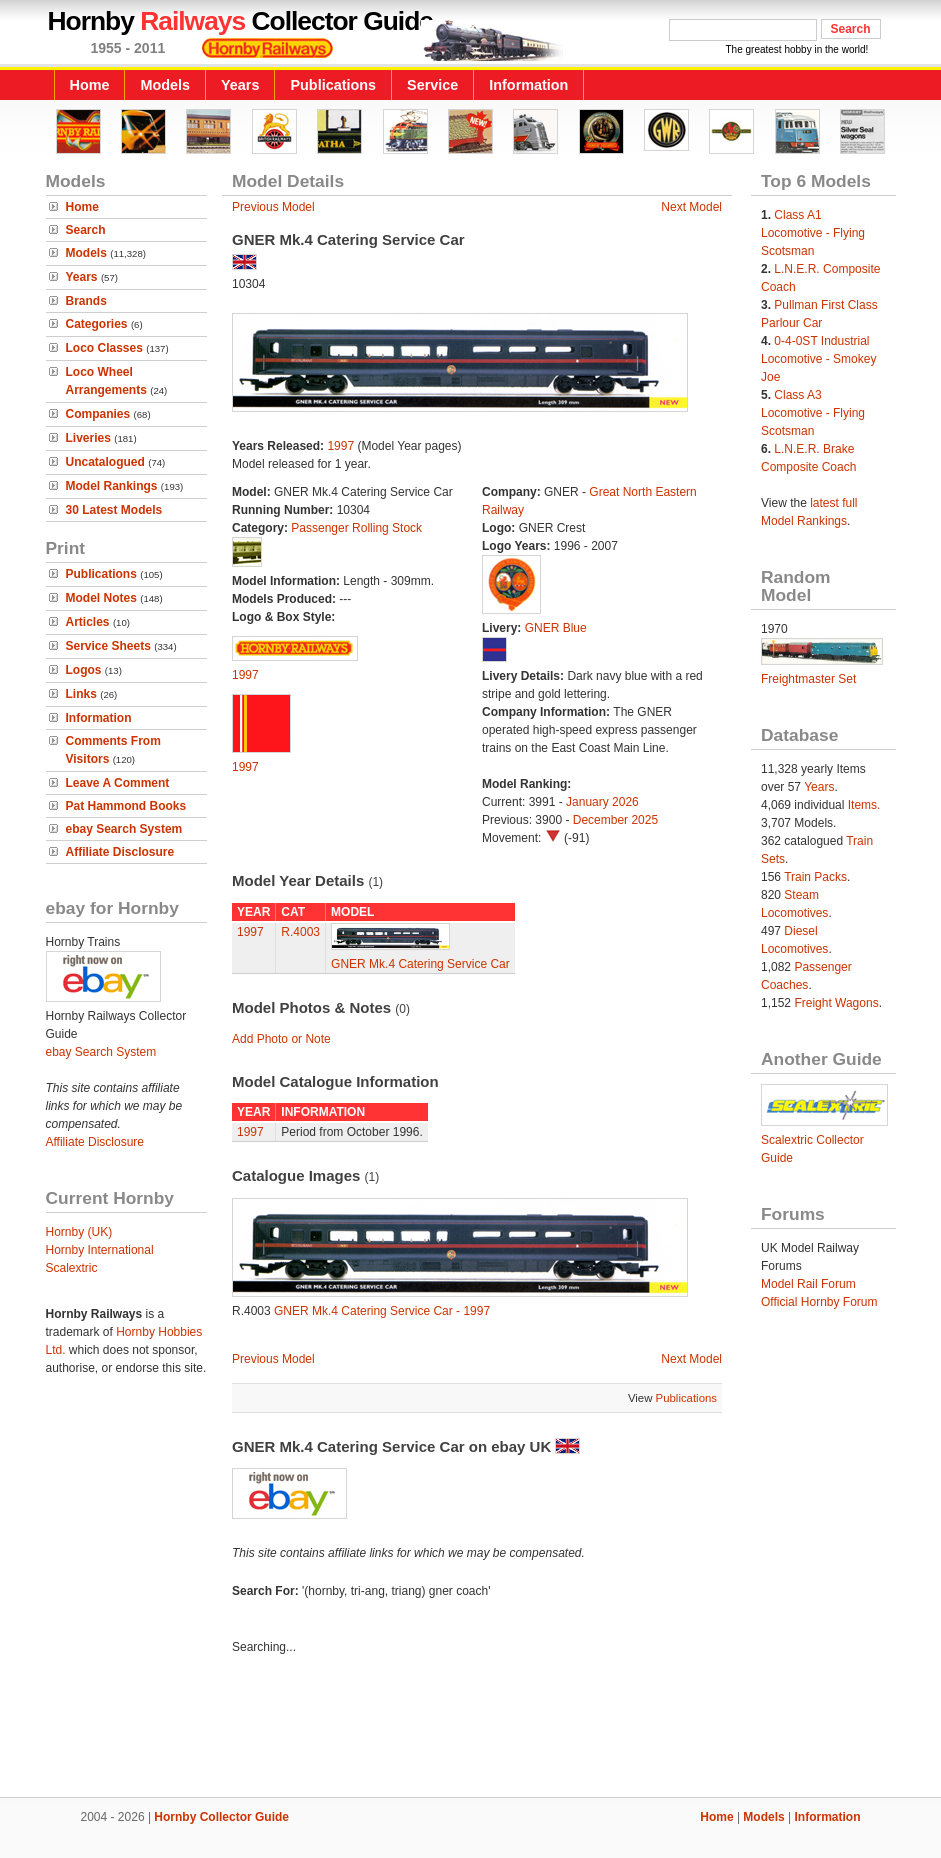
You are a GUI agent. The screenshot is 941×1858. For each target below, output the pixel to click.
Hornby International (100, 1250)
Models (165, 85)
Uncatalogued (105, 462)
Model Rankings (112, 486)
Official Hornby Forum (819, 1302)
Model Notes (101, 598)
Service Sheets (108, 646)
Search (86, 230)
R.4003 (300, 932)
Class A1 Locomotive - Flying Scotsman (813, 233)
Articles (88, 622)
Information (528, 85)
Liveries (88, 438)
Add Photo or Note (281, 1039)
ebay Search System (124, 829)
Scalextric (72, 1268)
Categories (97, 324)
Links (81, 694)
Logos (84, 670)
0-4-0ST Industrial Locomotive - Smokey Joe (818, 359)
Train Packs (815, 877)
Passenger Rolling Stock (356, 528)
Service (432, 85)
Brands (86, 301)
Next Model (691, 207)
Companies (98, 414)
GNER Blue (556, 628)
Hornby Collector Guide (221, 1817)
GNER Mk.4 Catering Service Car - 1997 (382, 1311)
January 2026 (602, 802)
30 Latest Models (114, 510)
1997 (340, 446)
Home (90, 85)
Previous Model (273, 207)
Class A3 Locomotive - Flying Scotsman (813, 413)
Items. (864, 805)
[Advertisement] (471, 1729)
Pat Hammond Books (126, 806)
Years (240, 85)
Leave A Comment (118, 783)
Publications (333, 85)
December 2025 (615, 820)
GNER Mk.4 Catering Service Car (420, 964)
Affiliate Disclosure (120, 852)
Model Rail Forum (808, 1284)
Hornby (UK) (79, 1232)
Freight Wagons (836, 1003)
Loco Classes (104, 348)
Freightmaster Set (808, 679)
